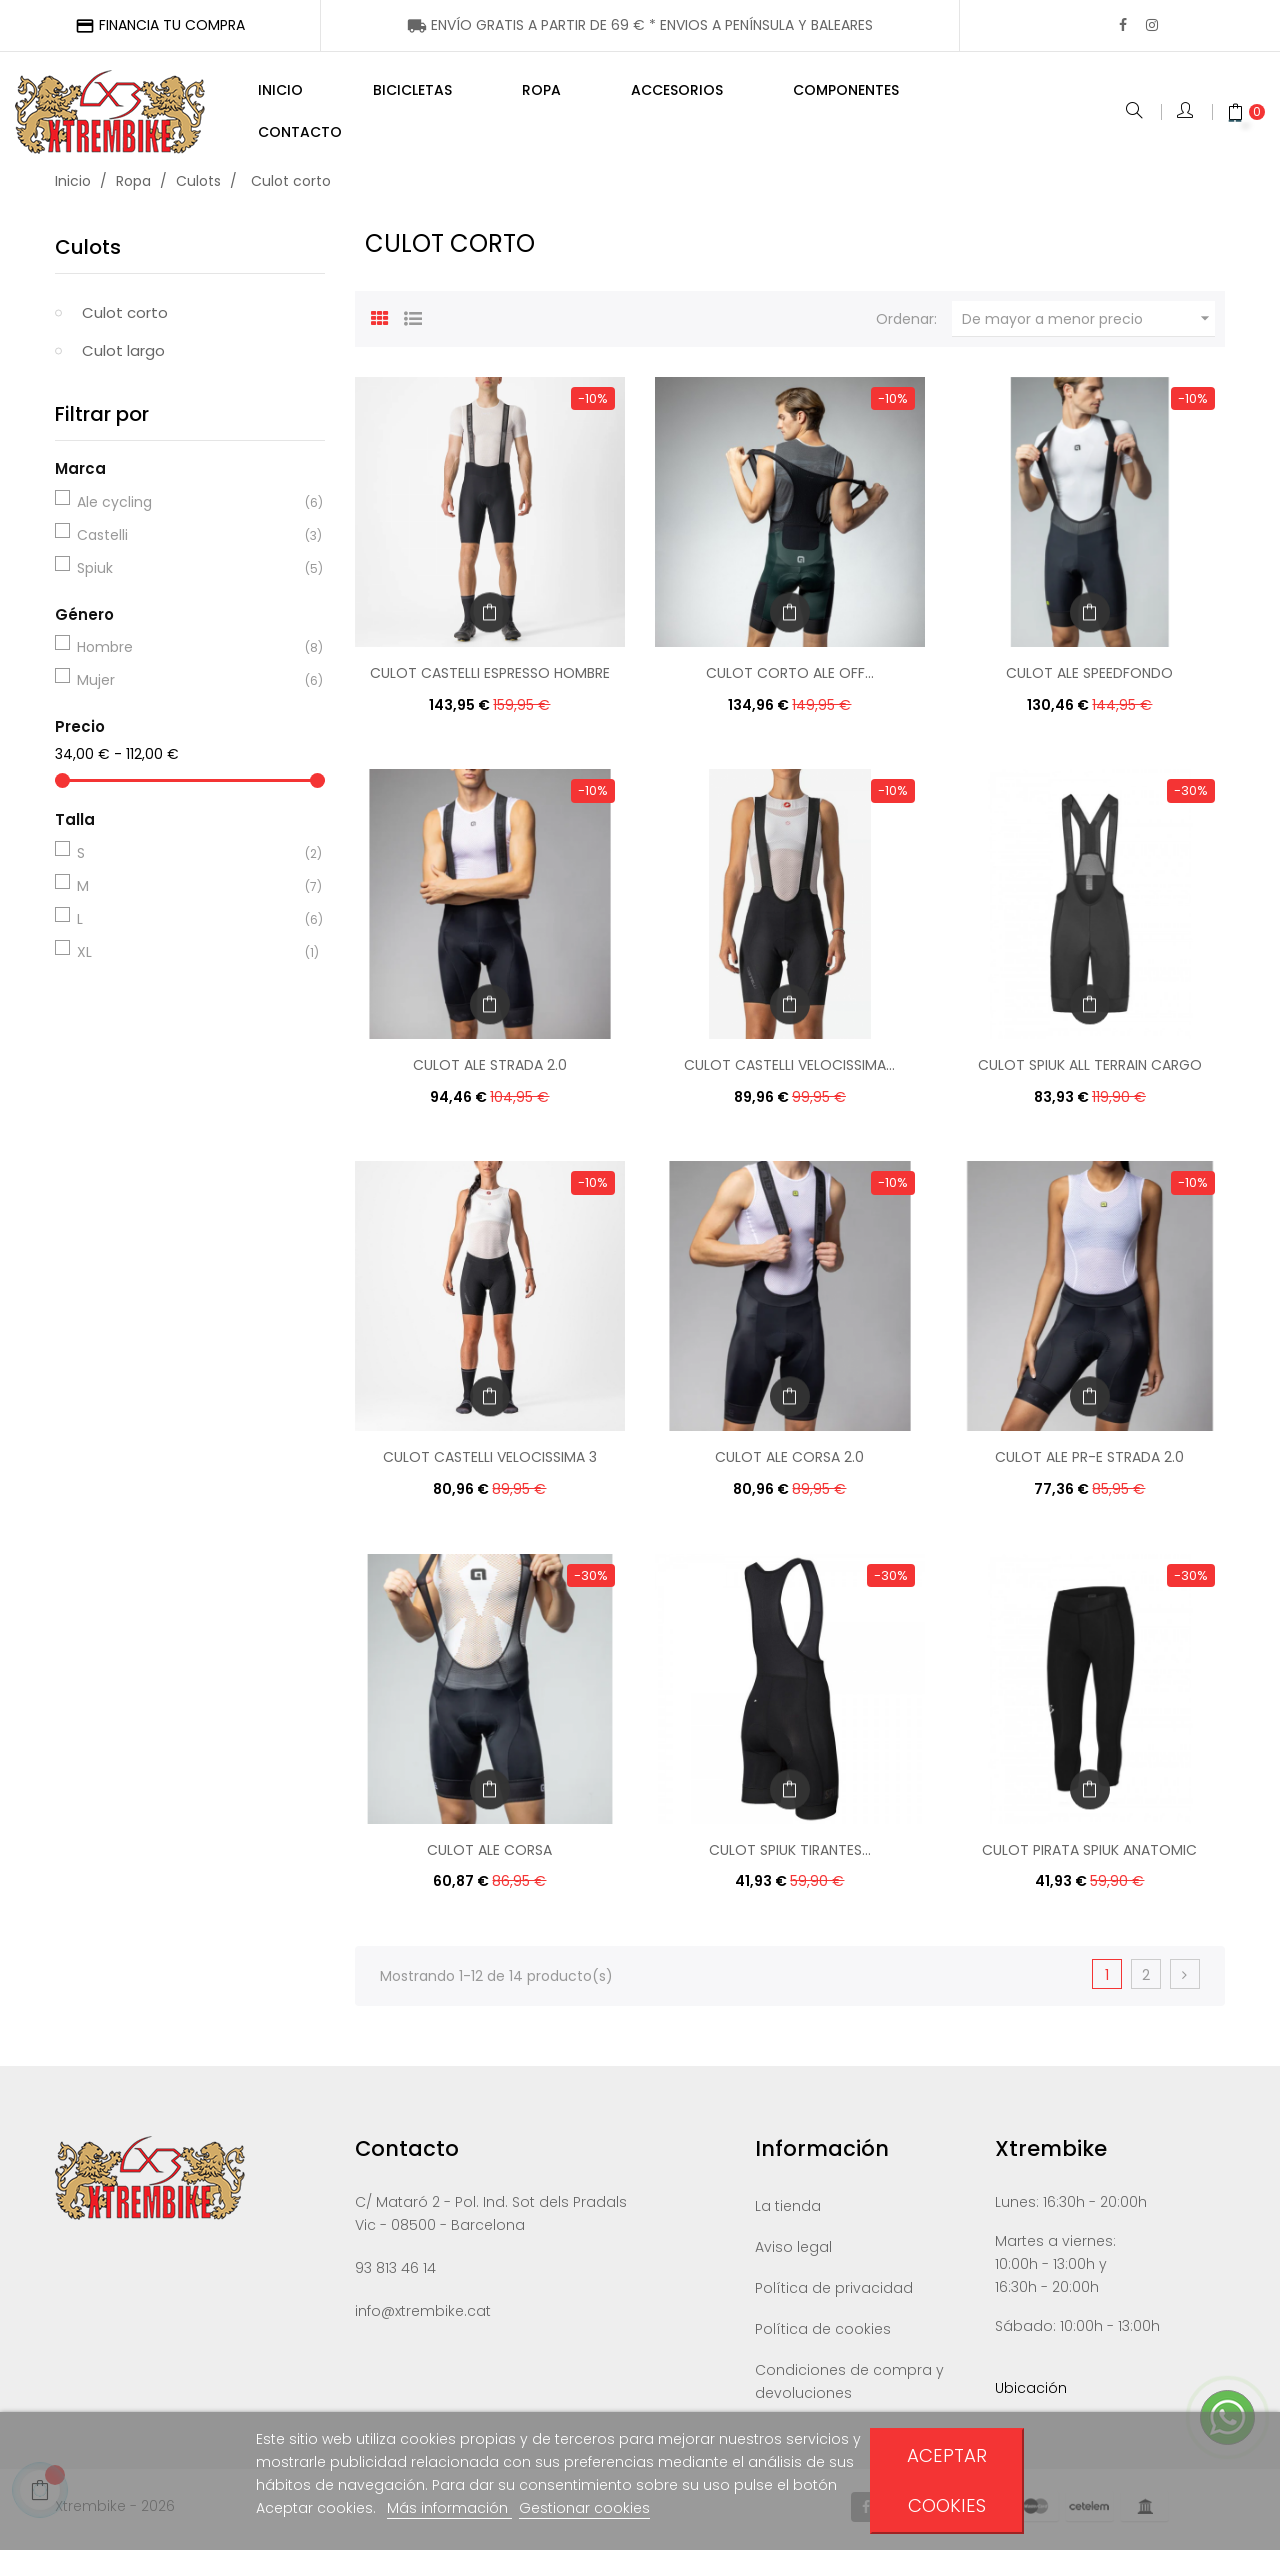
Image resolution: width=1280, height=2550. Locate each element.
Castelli (187, 540)
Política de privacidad (834, 2293)
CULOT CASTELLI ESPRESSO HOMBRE (490, 678)
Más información (449, 2508)
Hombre (187, 652)
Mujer (187, 685)
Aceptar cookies (947, 2480)
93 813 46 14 (395, 2273)
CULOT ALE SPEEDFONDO (1089, 678)
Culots (88, 252)
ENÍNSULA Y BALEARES (640, 25)
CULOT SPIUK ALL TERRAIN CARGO (1090, 1070)
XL (187, 957)
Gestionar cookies (584, 2508)
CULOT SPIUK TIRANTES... (790, 1854)
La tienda (788, 2211)
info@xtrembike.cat (423, 2316)
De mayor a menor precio (1088, 324)
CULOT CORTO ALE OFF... (790, 678)
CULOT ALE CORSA (489, 1854)
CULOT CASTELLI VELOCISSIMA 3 (490, 1462)
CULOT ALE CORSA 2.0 (789, 1462)
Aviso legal (793, 2252)
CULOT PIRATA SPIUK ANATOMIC (1089, 1854)
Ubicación (1031, 2393)
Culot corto (125, 317)
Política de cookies (823, 2334)
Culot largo (123, 355)
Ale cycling (187, 507)
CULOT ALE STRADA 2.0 (490, 1070)
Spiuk (187, 573)
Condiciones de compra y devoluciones (849, 2386)
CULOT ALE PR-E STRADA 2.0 (1089, 1462)
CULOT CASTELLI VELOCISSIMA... (789, 1070)
